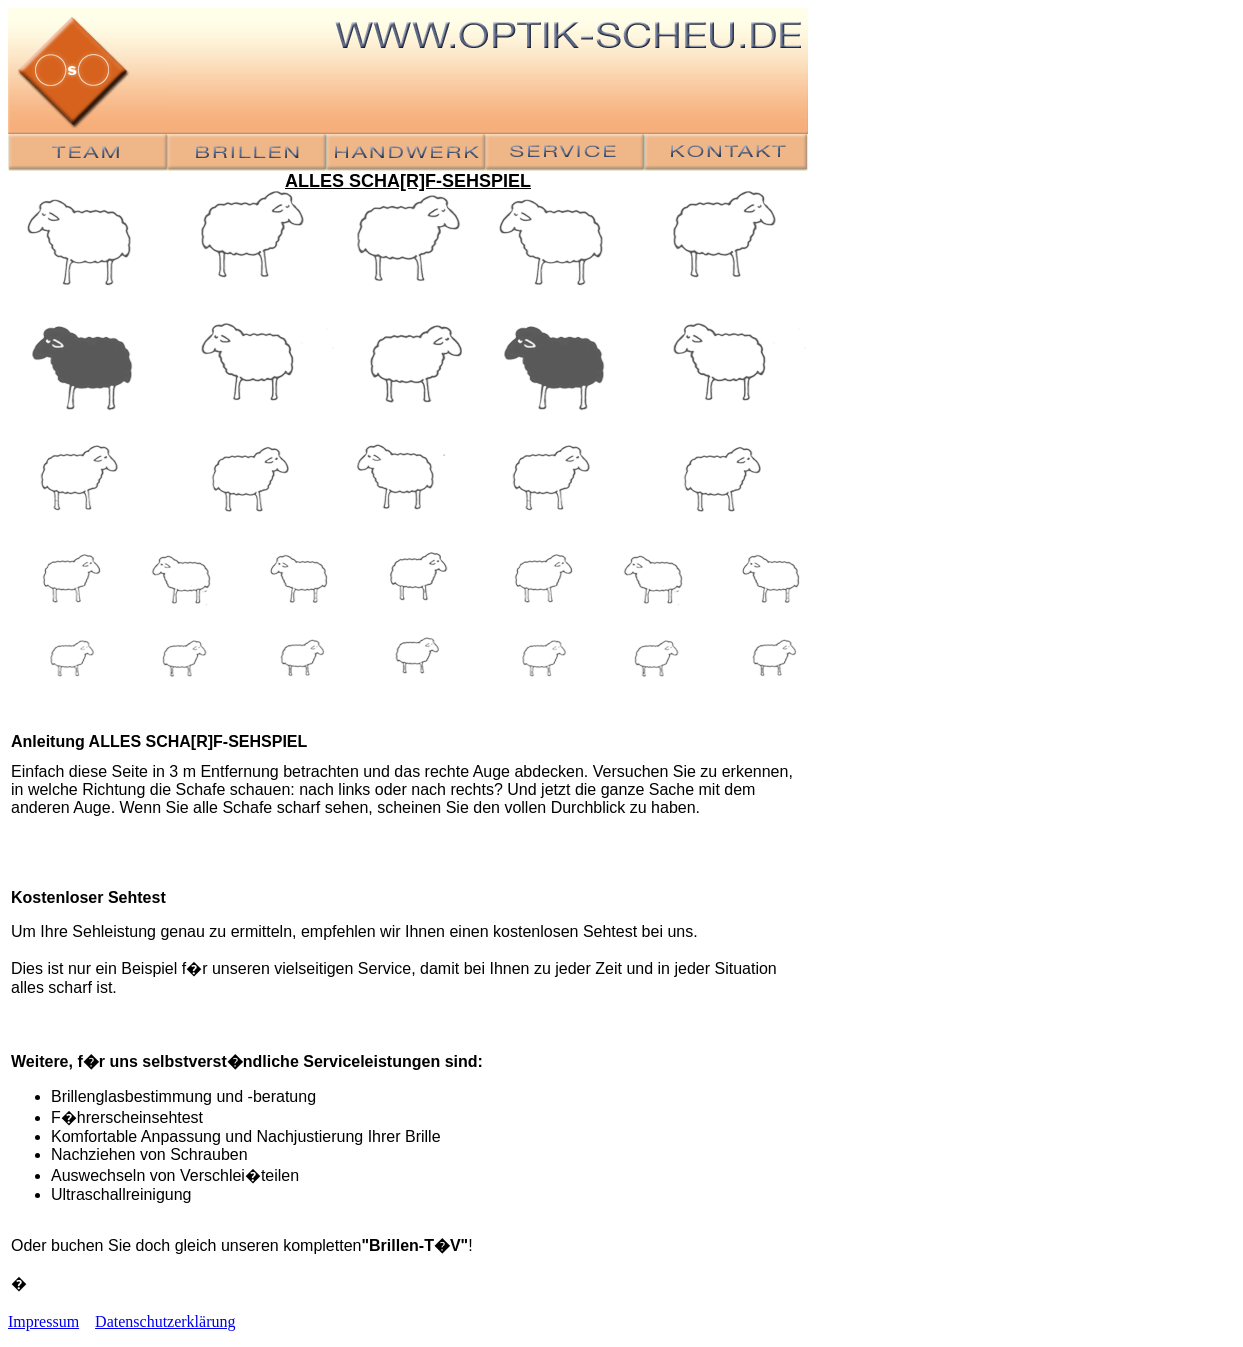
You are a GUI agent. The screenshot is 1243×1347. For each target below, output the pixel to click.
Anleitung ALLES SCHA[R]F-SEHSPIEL (159, 741)
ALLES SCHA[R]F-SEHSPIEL (408, 181)
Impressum (43, 1321)
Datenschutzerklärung (165, 1321)
